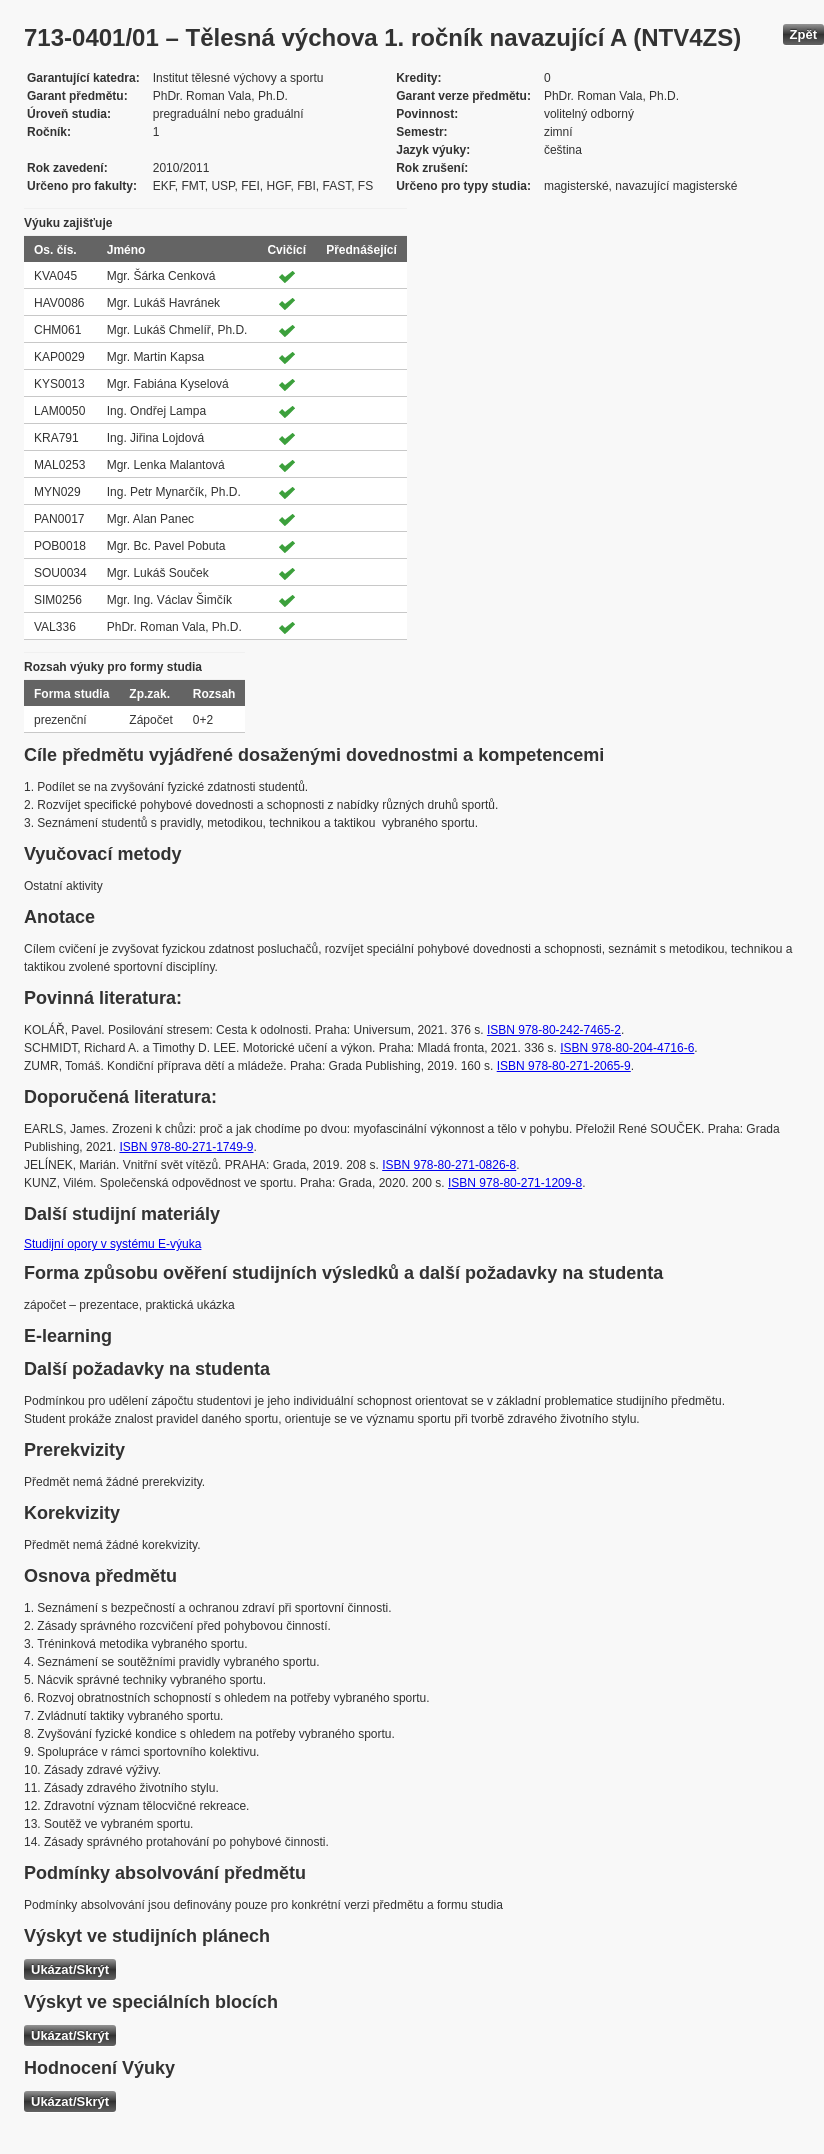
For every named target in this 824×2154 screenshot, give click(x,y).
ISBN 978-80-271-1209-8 (515, 1183)
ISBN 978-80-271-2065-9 (564, 1066)
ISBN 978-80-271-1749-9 (186, 1147)
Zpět (803, 34)
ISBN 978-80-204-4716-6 (627, 1048)
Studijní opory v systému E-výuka (112, 1244)
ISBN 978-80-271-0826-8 (449, 1165)
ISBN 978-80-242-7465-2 (554, 1030)
